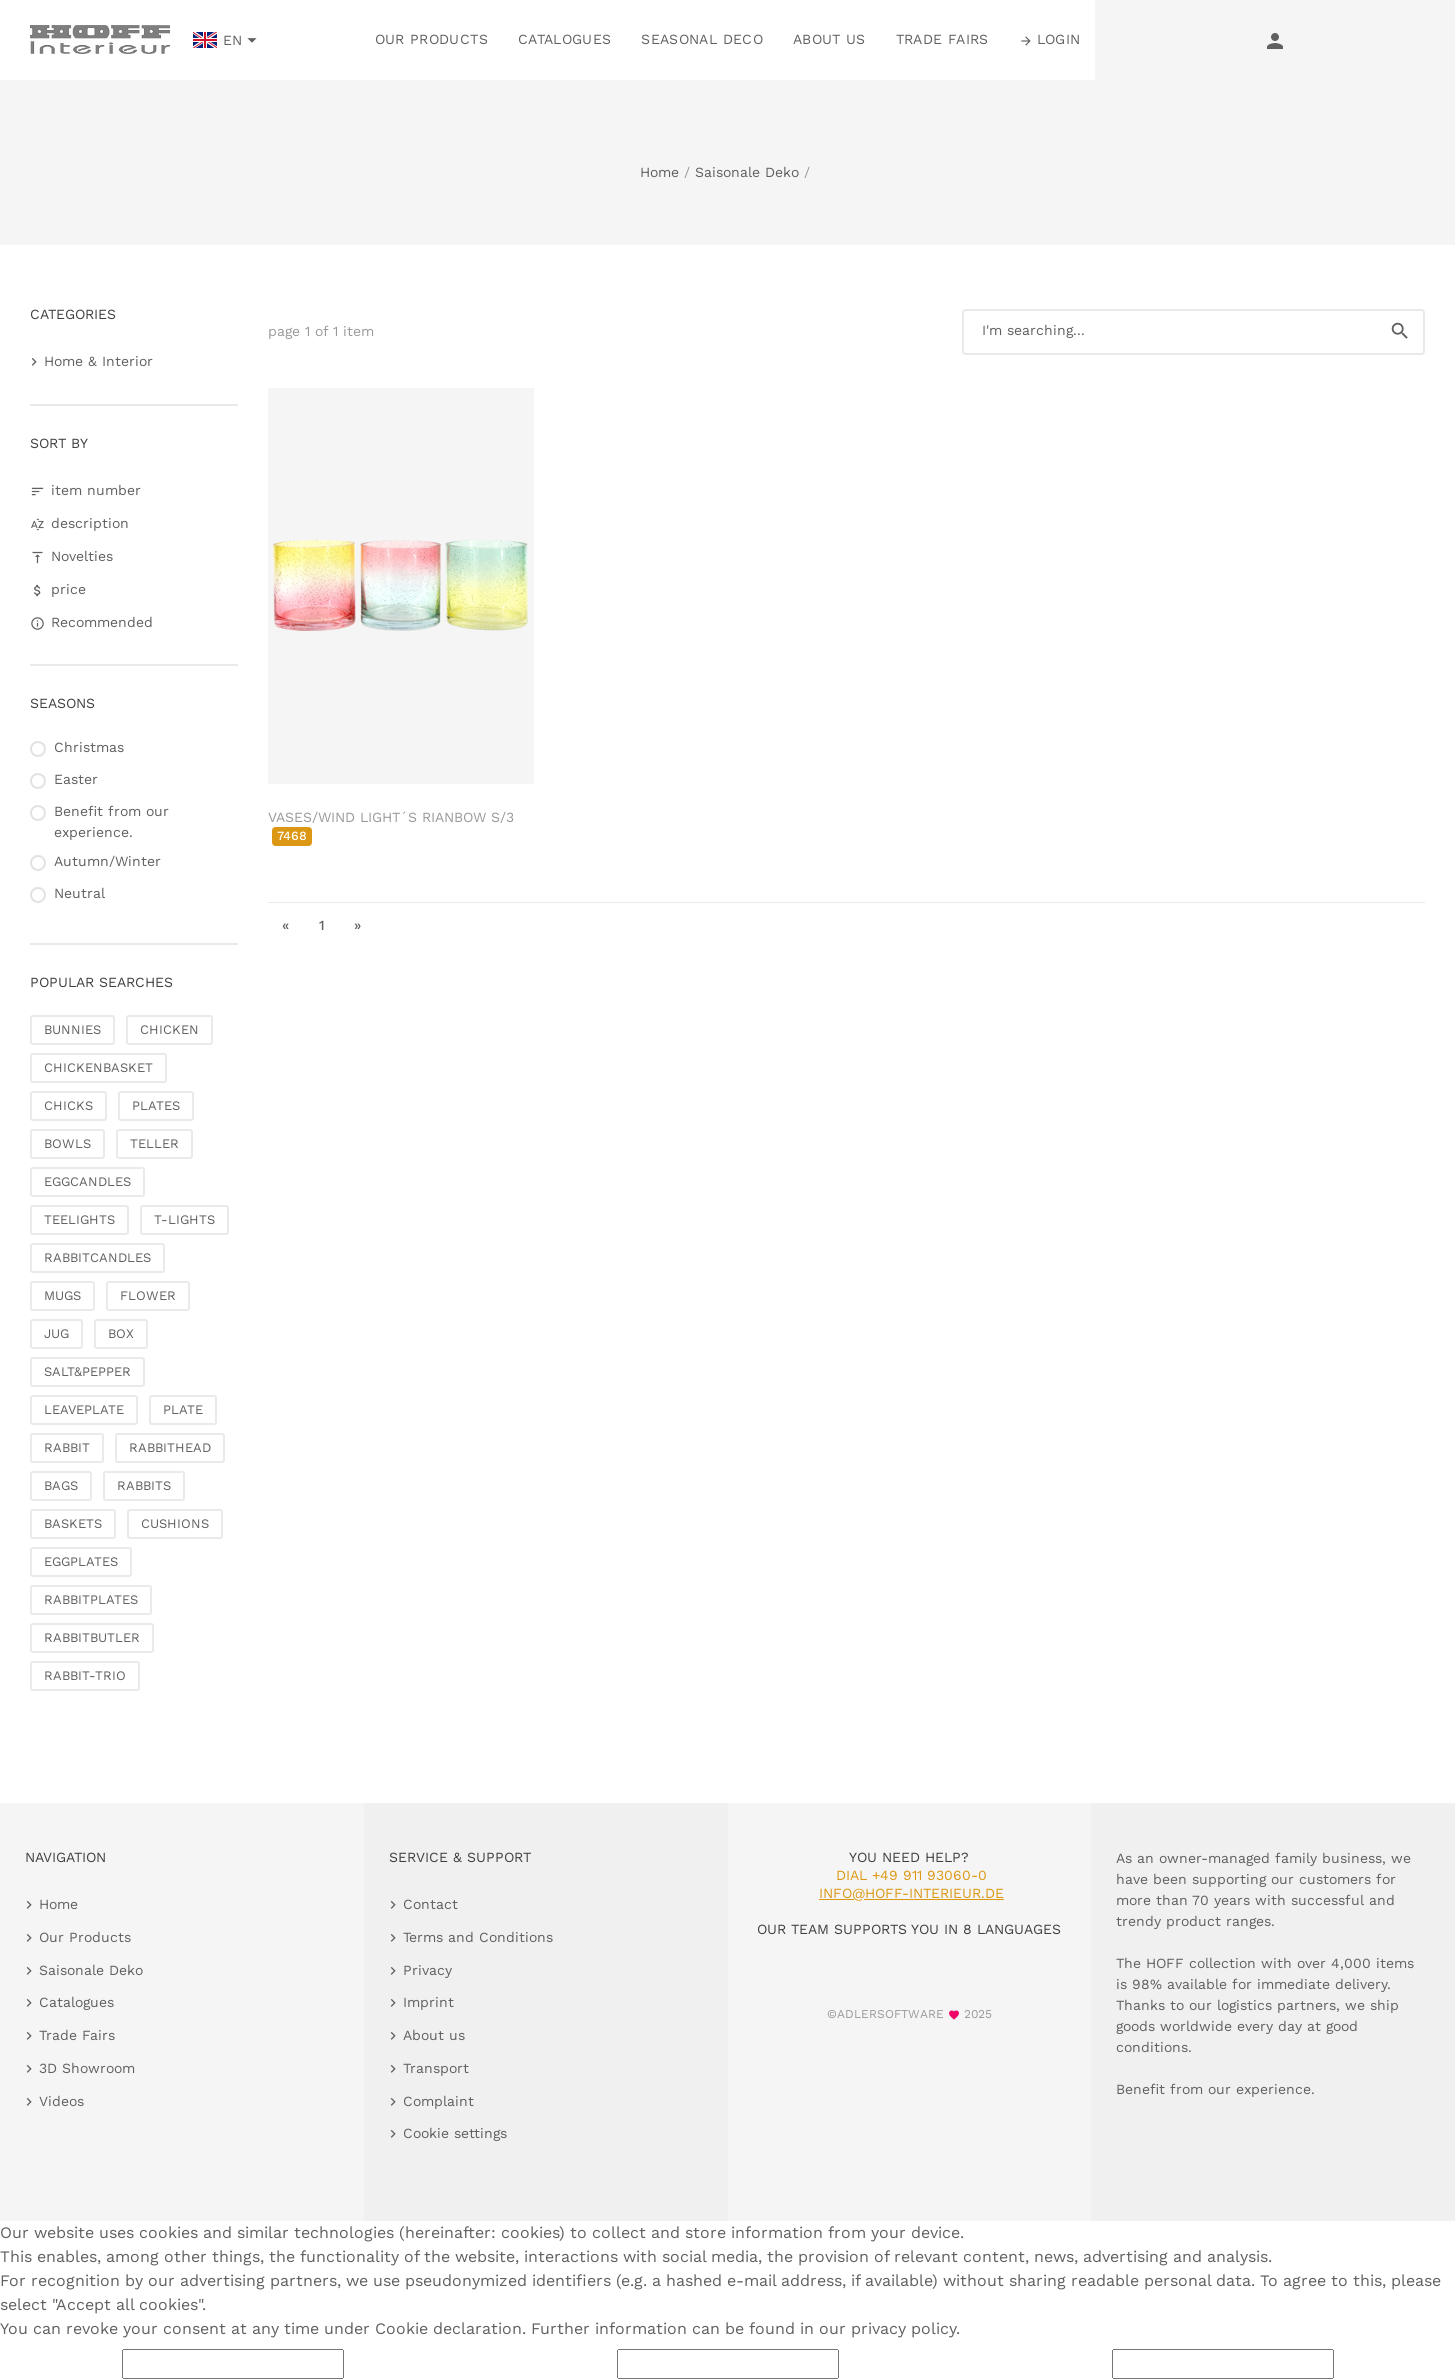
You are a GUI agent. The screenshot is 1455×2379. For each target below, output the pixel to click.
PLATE (183, 1409)
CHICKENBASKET (98, 1067)
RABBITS (144, 1485)
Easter (76, 779)
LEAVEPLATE (84, 1409)
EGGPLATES (81, 1561)
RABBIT (67, 1447)
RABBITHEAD (170, 1447)
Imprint (428, 2002)
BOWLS (67, 1143)
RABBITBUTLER (92, 1637)
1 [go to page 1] (322, 925)
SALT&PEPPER (87, 1371)
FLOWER (148, 1295)
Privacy (427, 1970)
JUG (56, 1333)
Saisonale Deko (747, 172)
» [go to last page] (357, 925)
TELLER (154, 1143)
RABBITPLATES (91, 1599)
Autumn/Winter (107, 861)
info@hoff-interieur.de (911, 1893)
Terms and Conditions (478, 1937)
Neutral (79, 893)
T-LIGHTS (184, 1219)
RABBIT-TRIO (85, 1675)
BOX (121, 1333)
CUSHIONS (175, 1523)
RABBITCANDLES (97, 1257)
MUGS (62, 1295)
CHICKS (68, 1105)
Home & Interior (98, 361)
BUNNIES (72, 1029)
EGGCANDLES (87, 1181)
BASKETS (73, 1523)
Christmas (89, 747)
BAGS (61, 1485)
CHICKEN (169, 1029)
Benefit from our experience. (111, 821)
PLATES (156, 1105)
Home (659, 172)
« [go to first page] (285, 925)
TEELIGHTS (79, 1219)
